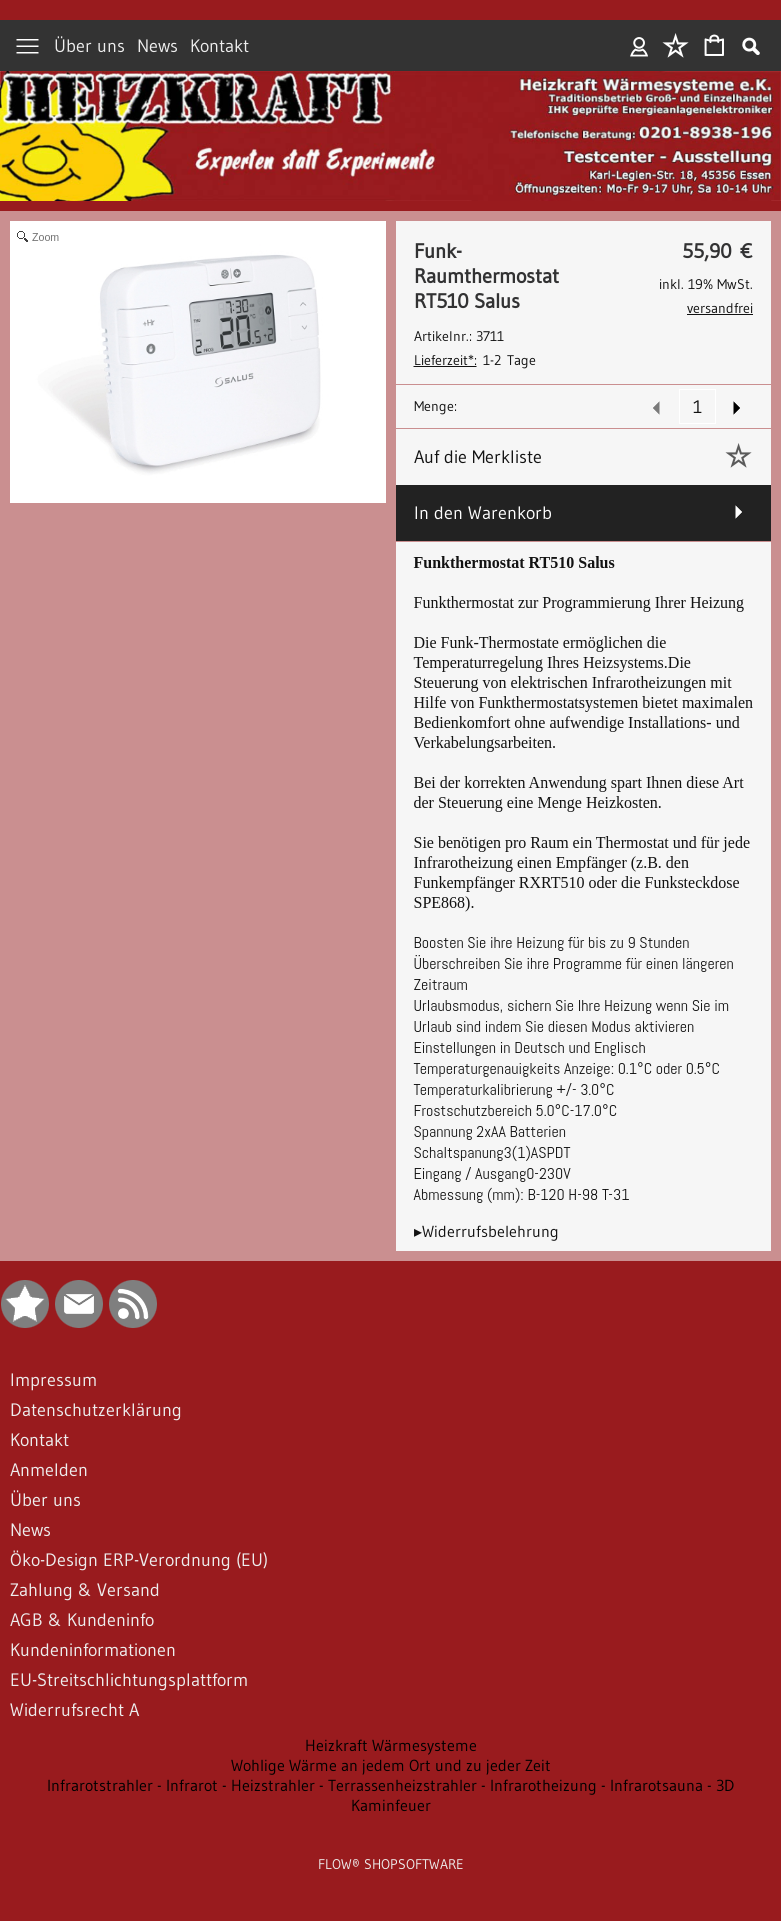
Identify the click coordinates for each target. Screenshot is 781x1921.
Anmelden (639, 46)
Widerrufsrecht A (74, 1710)
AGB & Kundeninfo (82, 1620)
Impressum (53, 1380)
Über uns (89, 46)
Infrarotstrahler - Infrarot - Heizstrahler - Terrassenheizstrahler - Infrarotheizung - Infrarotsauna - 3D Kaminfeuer (390, 1795)
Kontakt (219, 46)
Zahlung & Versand (85, 1590)
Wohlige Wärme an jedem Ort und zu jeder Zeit (391, 1765)
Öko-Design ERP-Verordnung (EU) (139, 1560)
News (157, 46)
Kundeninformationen (93, 1650)
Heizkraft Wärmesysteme (391, 1745)
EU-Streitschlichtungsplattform (129, 1680)
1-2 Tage (475, 360)
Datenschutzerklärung (96, 1410)
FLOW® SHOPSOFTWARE (391, 1864)
